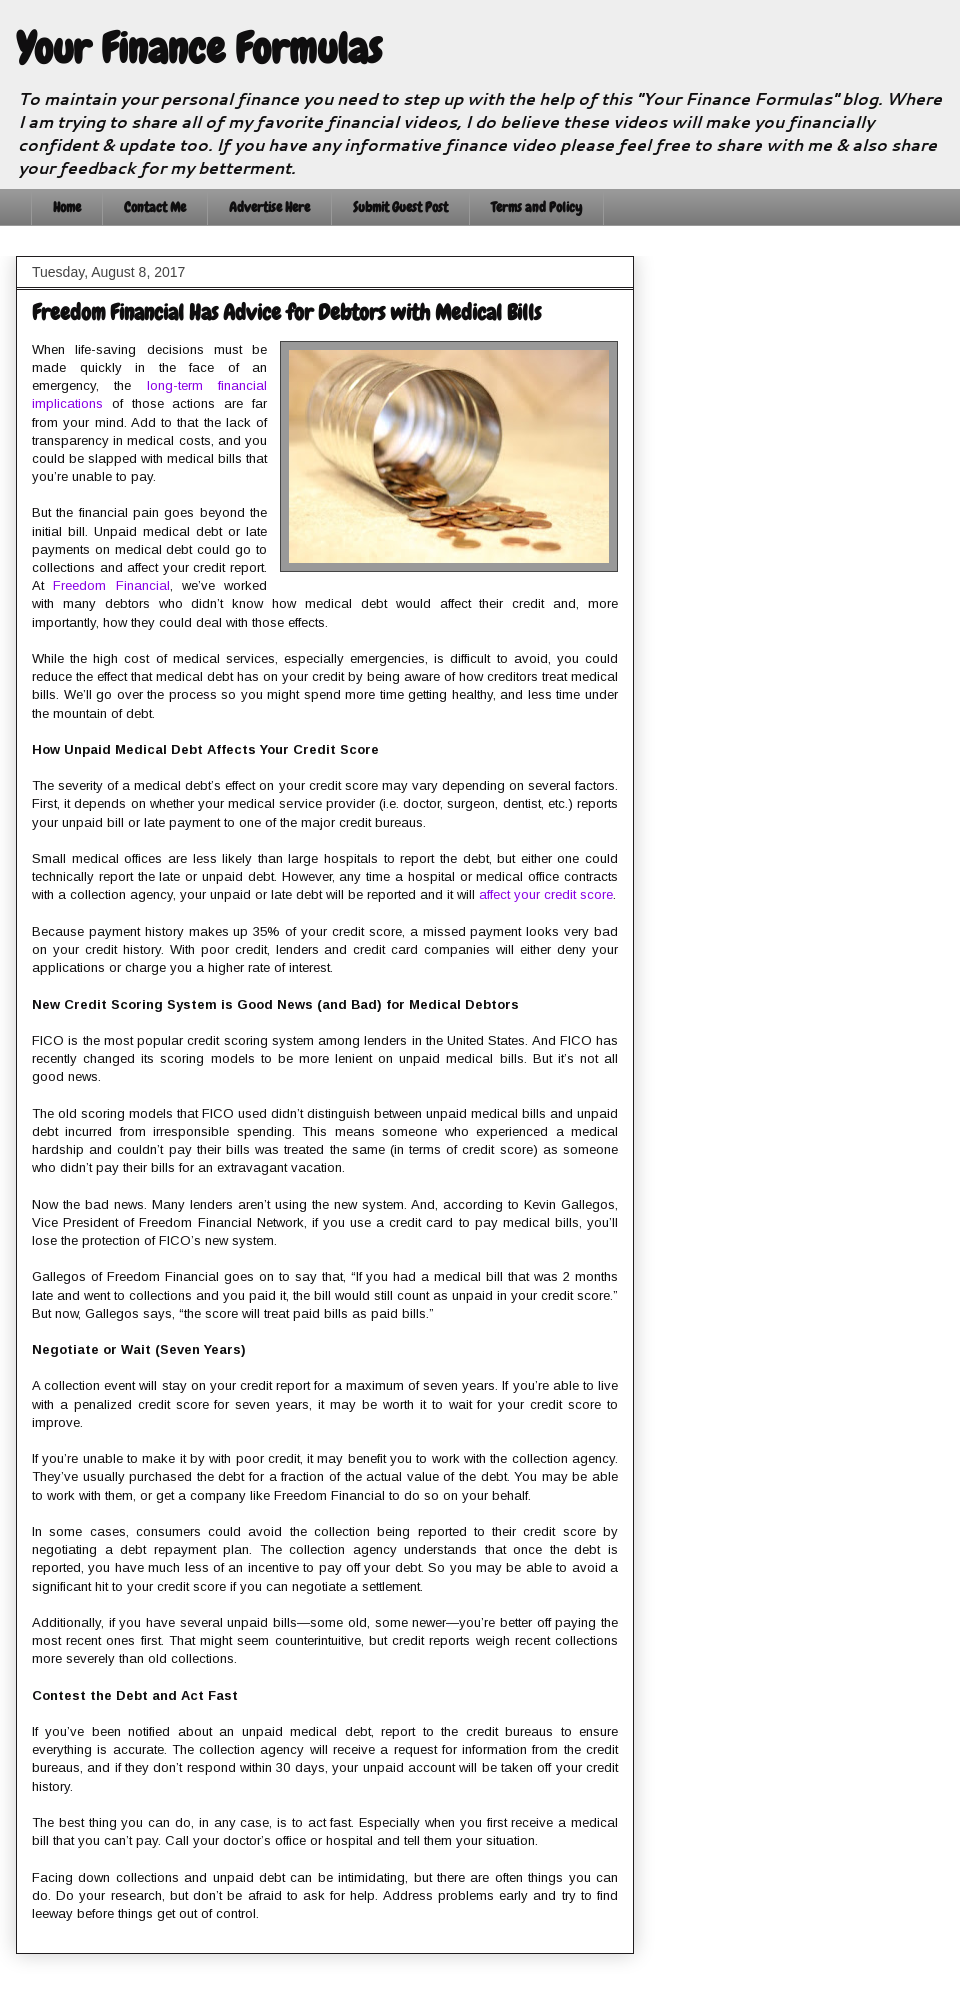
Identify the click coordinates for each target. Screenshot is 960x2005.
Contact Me (155, 207)
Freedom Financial (111, 585)
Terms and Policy (536, 207)
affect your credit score (546, 894)
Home (67, 207)
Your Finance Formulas (199, 49)
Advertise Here (269, 207)
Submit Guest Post (400, 207)
